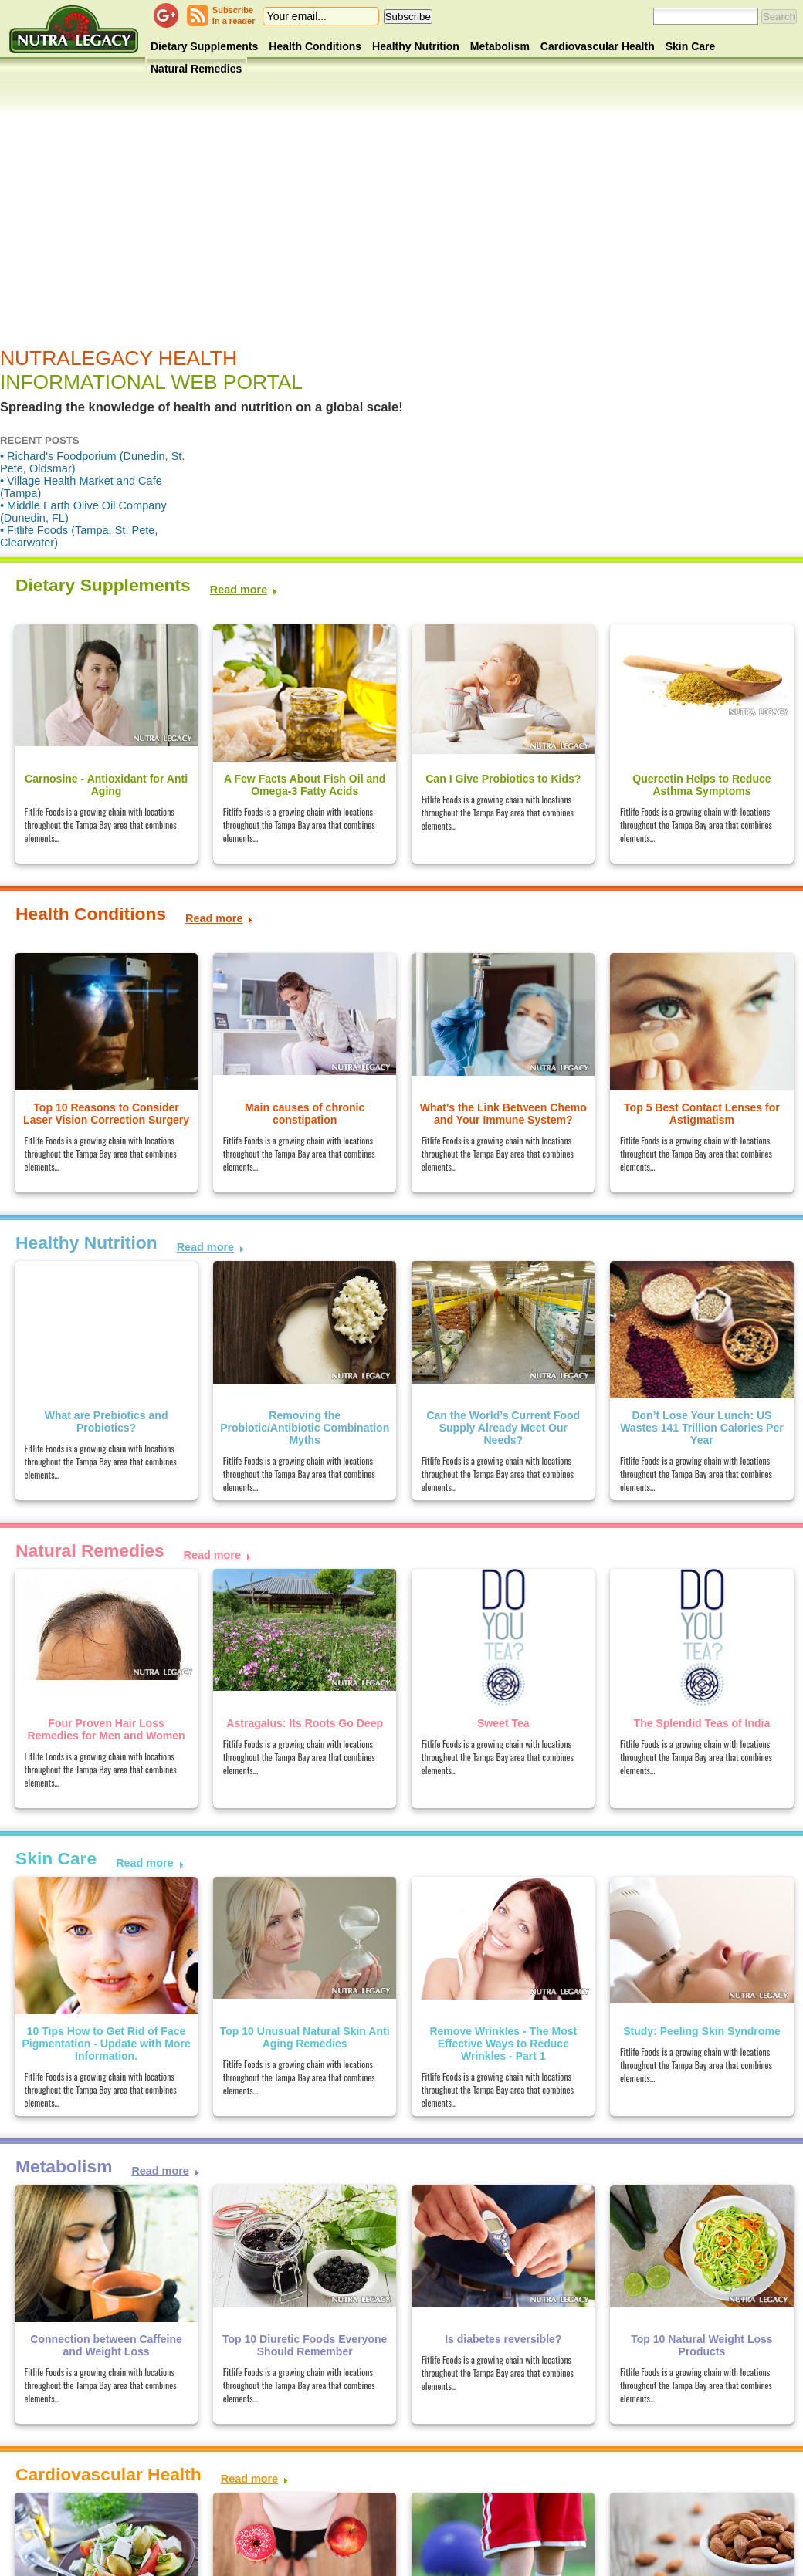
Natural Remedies (196, 69)
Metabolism (500, 46)
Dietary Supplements (204, 46)
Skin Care (691, 46)
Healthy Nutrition (415, 46)
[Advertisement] (178, 192)
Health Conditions (315, 46)
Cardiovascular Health (597, 46)
